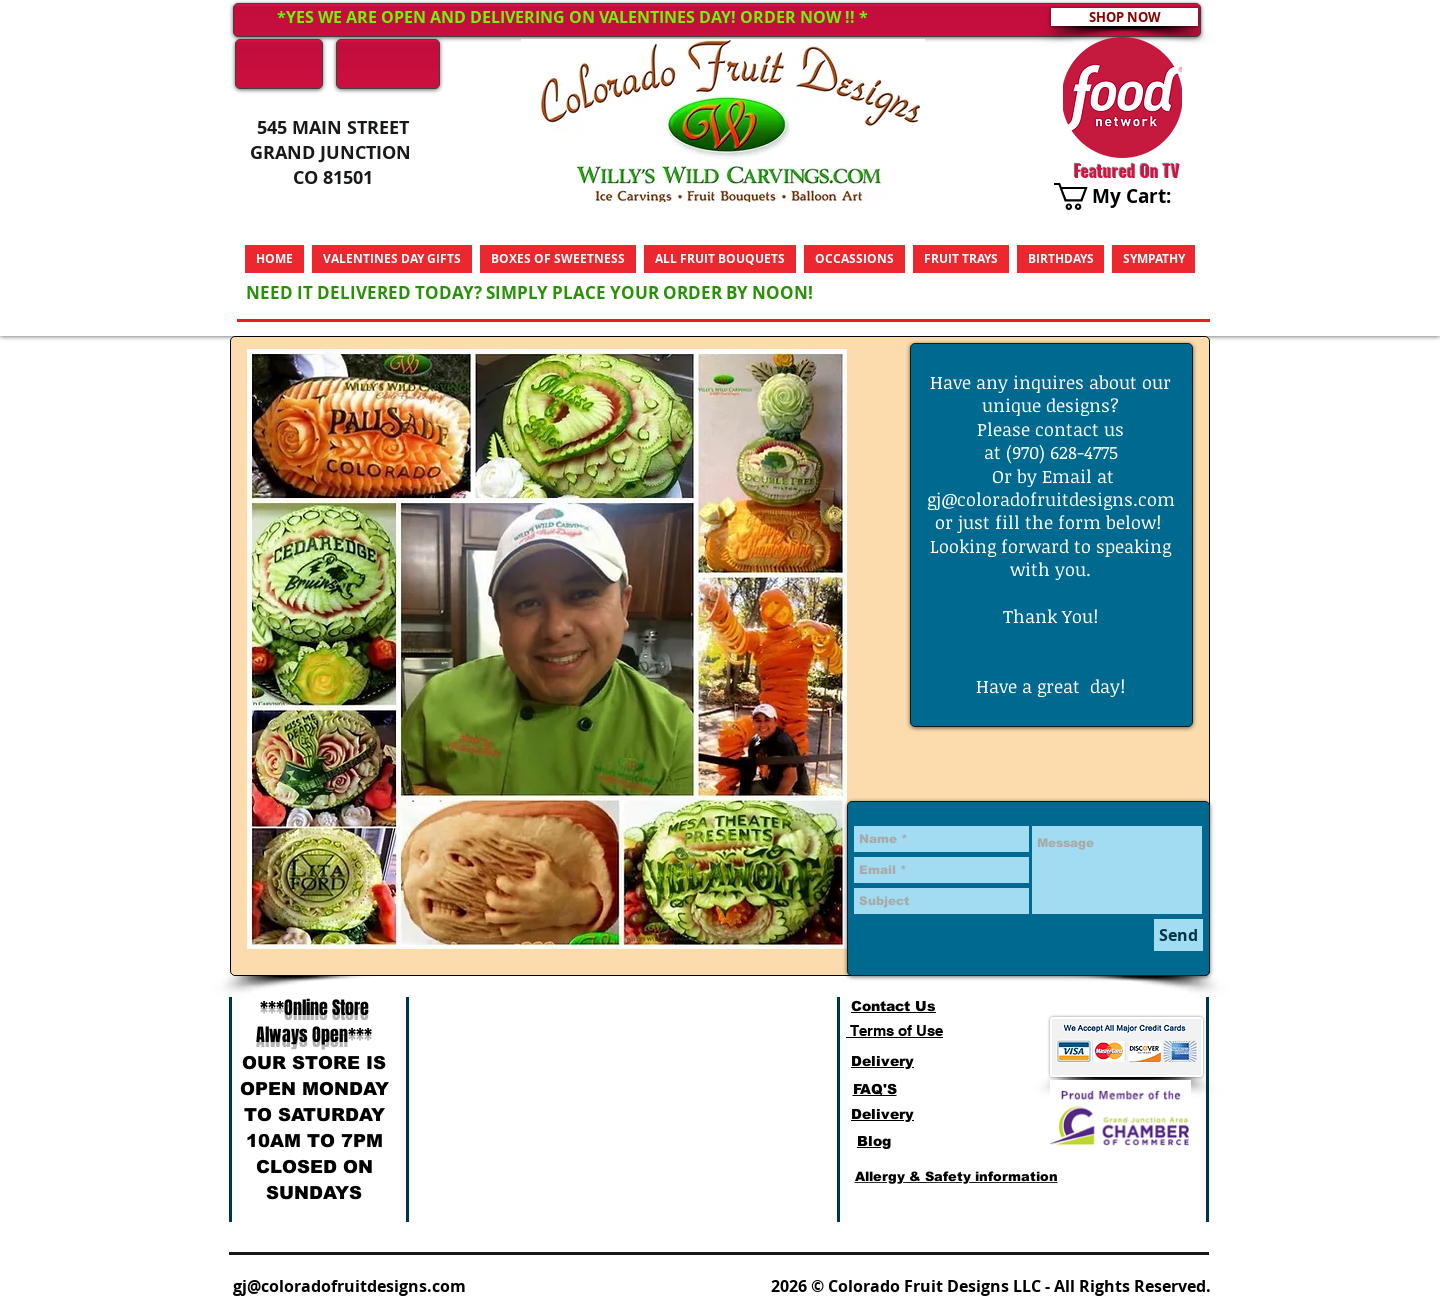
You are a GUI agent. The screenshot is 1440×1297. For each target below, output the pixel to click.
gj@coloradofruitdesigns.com (1051, 499)
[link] (1127, 196)
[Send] (1178, 935)
